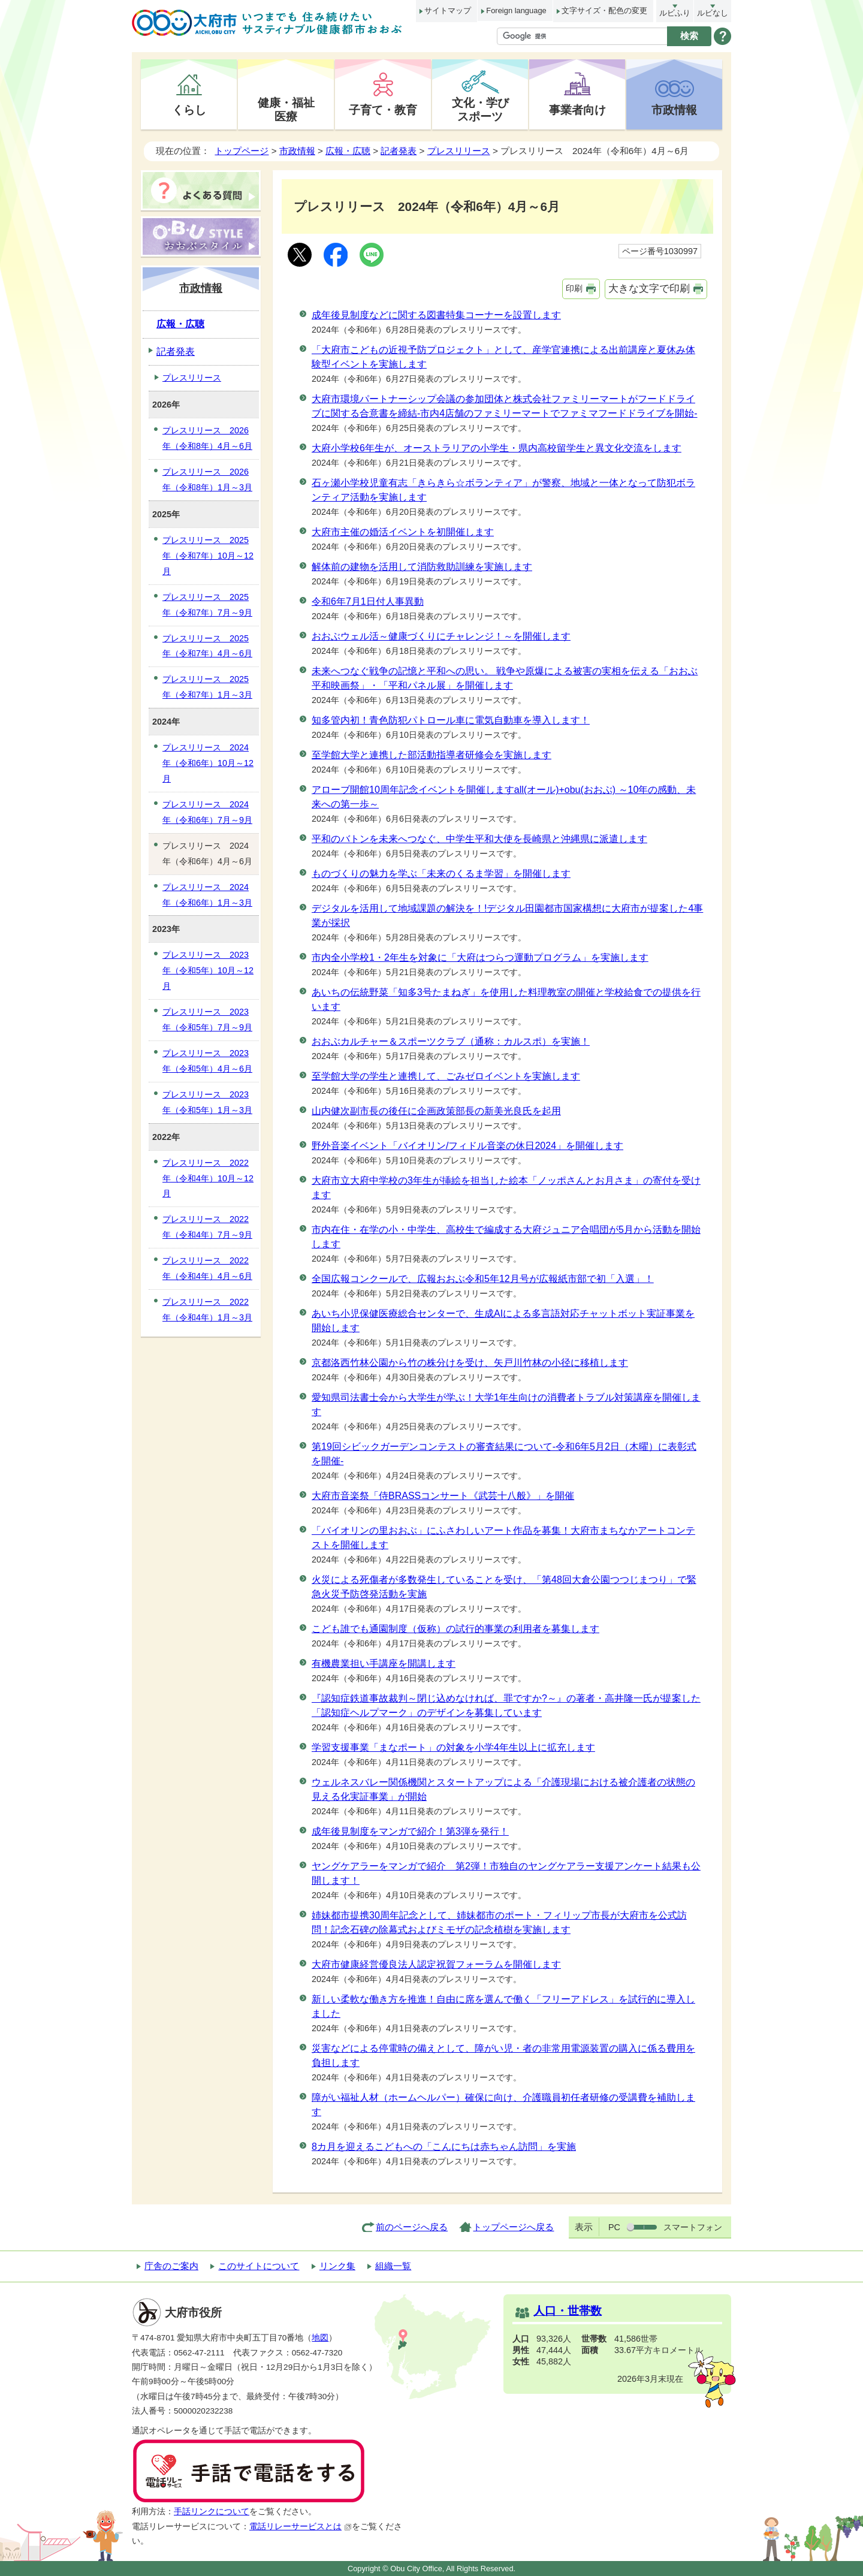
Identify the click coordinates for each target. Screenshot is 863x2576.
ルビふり (674, 12)
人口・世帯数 (567, 2310)
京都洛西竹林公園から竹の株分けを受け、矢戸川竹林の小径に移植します (470, 1363)
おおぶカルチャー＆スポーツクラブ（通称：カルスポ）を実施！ (451, 1041)
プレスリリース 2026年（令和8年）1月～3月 (207, 479)
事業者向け (577, 109)
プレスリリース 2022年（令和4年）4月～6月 (207, 1268)
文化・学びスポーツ (480, 109)
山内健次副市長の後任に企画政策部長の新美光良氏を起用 (436, 1111)
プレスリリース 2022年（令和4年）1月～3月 (207, 1309)
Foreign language (516, 10)
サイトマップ (447, 10)
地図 (320, 2337)
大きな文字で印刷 (649, 288)
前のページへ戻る (412, 2227)
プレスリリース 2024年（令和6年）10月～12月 (208, 763)
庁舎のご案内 (171, 2266)
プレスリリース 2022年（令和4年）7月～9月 (207, 1226)
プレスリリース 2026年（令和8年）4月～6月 (207, 438)
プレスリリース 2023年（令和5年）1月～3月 (207, 1102)
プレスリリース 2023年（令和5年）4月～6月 (207, 1060)
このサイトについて (258, 2266)
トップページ (241, 151)
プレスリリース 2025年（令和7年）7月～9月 (207, 604)
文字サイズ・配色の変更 (604, 10)
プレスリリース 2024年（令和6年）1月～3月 (207, 894)
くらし (189, 109)
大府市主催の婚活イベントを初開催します (403, 532)
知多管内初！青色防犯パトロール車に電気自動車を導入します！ (451, 720)
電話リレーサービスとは (300, 2526)
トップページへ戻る (513, 2227)
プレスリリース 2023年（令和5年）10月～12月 (208, 970)
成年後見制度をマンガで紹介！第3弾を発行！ (410, 1831)
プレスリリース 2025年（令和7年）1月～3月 (207, 686)
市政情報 (674, 109)
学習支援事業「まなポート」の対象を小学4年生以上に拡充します (453, 1747)
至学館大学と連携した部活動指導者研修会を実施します (431, 755)
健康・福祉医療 (286, 109)
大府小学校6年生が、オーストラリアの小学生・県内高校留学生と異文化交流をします (496, 448)
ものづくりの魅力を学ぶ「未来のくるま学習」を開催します (441, 873)
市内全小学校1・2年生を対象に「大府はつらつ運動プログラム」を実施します (480, 957)
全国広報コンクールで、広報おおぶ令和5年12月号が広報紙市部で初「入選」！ (483, 1279)
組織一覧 (393, 2266)
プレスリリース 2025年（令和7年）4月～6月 (207, 646)
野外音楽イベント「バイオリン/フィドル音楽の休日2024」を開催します (467, 1146)
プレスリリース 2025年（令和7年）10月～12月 (208, 555)
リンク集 (337, 2266)
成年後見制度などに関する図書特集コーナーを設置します (436, 315)
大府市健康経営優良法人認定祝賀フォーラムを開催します (436, 1964)
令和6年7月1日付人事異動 (368, 601)
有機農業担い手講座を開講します (383, 1663)
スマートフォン (692, 2227)
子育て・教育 (383, 109)
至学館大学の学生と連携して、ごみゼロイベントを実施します (446, 1076)
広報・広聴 (347, 151)
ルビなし (712, 12)
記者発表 (399, 151)
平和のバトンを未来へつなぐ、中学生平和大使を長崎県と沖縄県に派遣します (479, 839)
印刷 (574, 288)
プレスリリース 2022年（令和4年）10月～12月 (208, 1178)
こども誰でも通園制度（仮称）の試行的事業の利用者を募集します (455, 1629)
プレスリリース (458, 151)
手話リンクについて (211, 2511)
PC (614, 2227)
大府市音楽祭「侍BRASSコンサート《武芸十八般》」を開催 (443, 1496)
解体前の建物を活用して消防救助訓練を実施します (422, 567)
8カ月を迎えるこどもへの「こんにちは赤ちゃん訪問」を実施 (444, 2146)
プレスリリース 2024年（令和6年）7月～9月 (207, 812)
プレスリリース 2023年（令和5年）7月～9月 (207, 1019)
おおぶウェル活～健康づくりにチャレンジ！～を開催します (441, 636)
